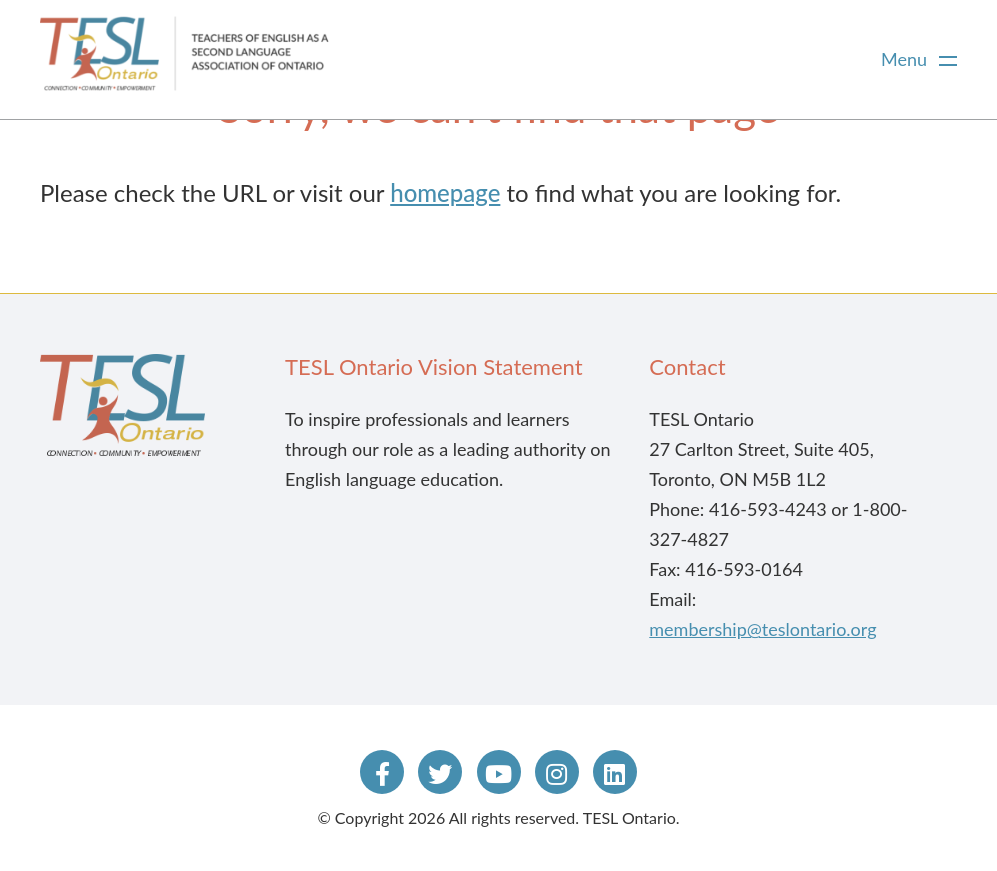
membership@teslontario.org (762, 629)
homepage (445, 192)
